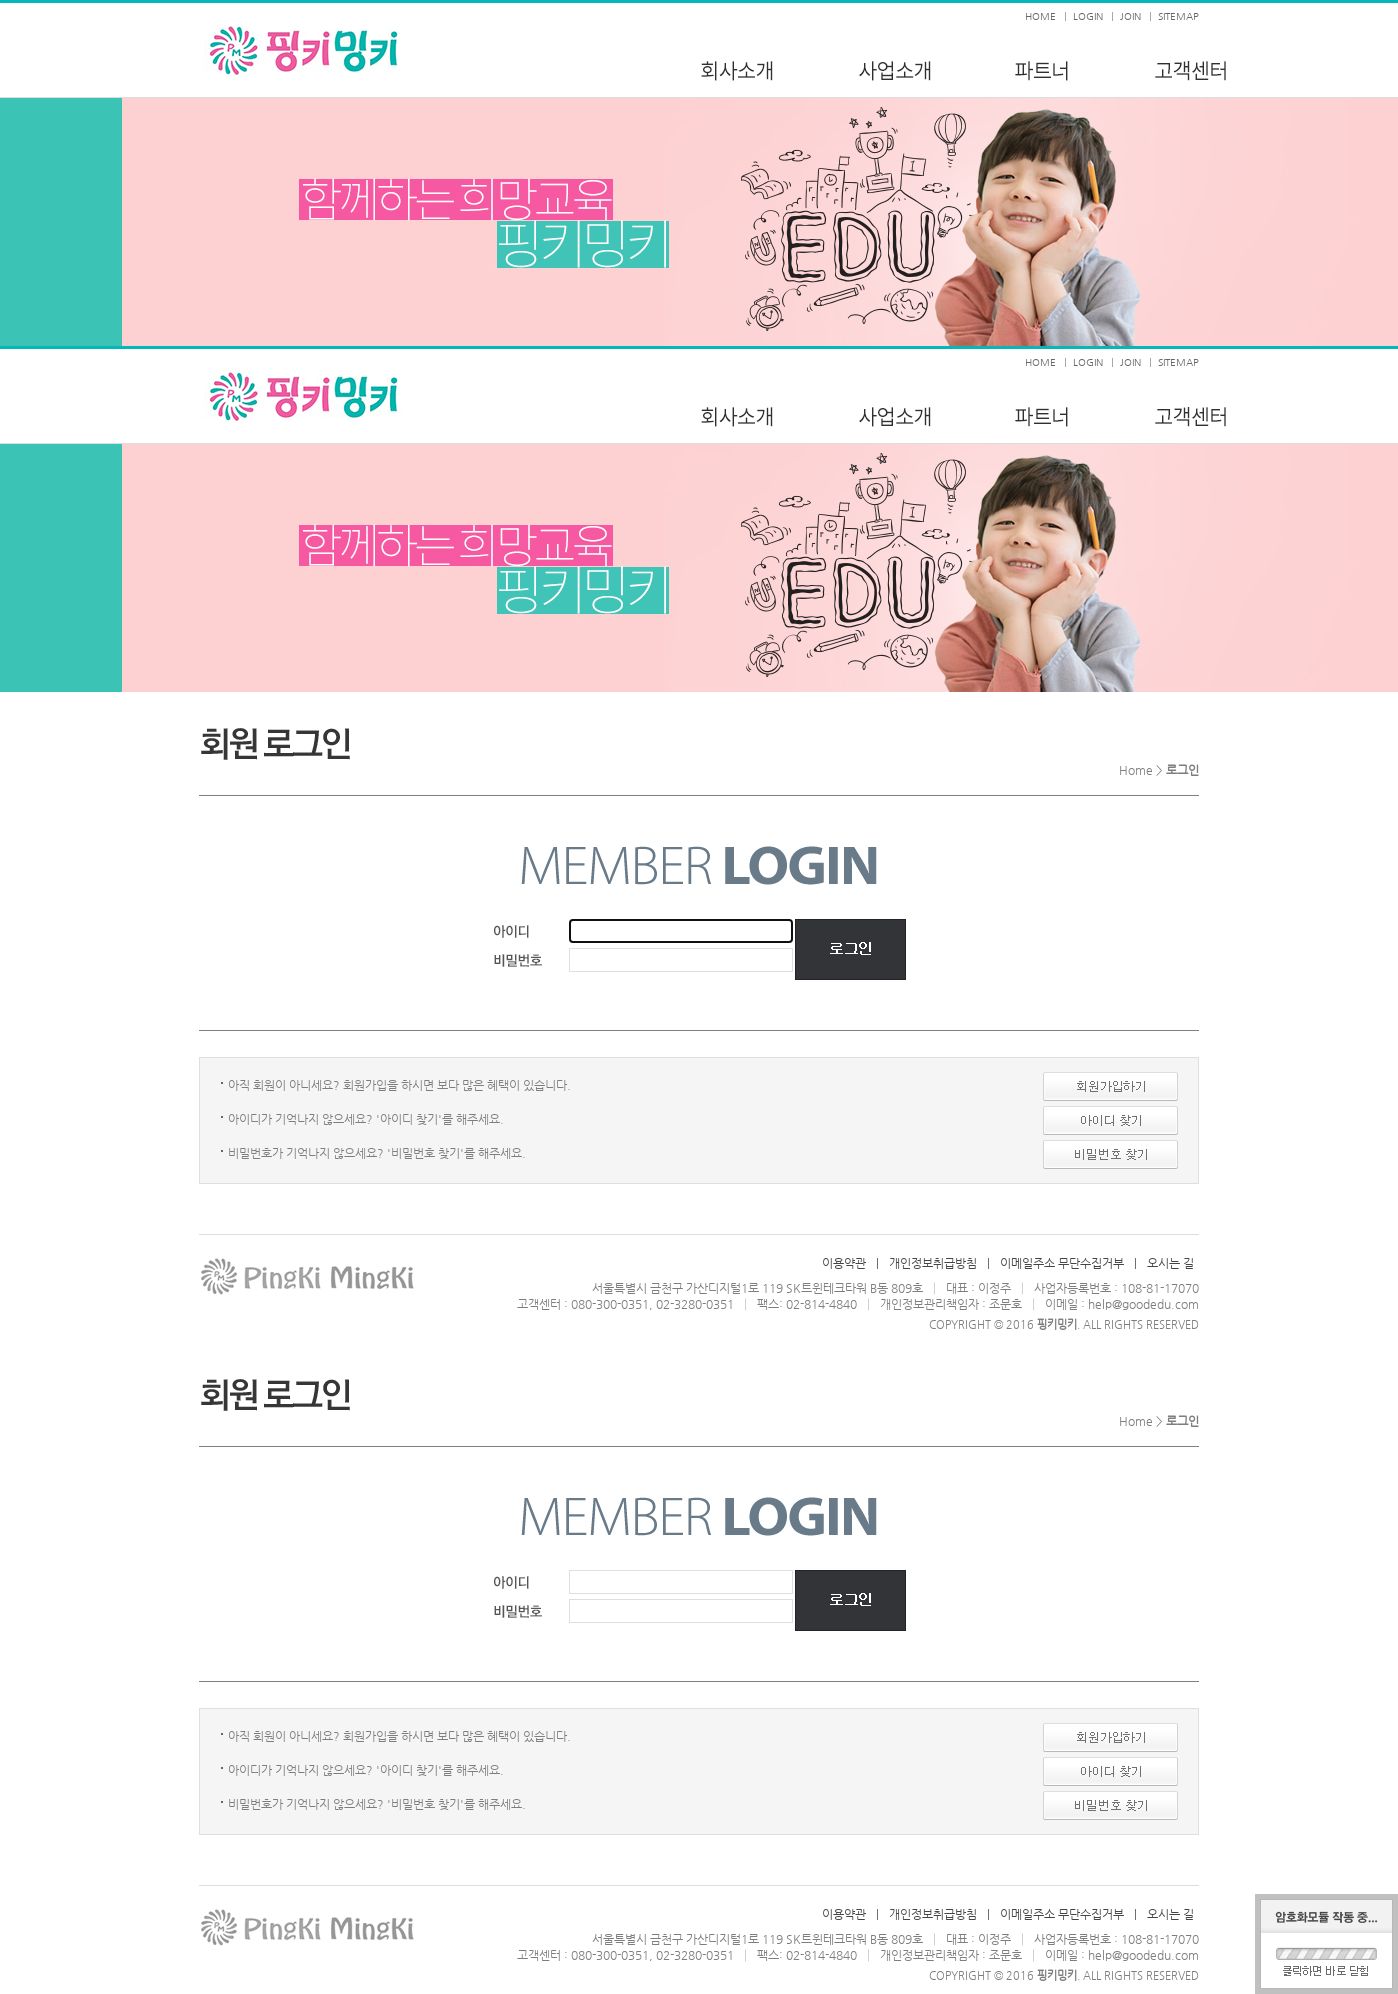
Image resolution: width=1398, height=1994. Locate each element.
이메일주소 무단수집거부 (1062, 1263)
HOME (1040, 16)
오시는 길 (1170, 1263)
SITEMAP (1178, 16)
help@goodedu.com (1143, 1304)
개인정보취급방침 (933, 1263)
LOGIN (1088, 16)
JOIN (1130, 16)
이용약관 (844, 1263)
